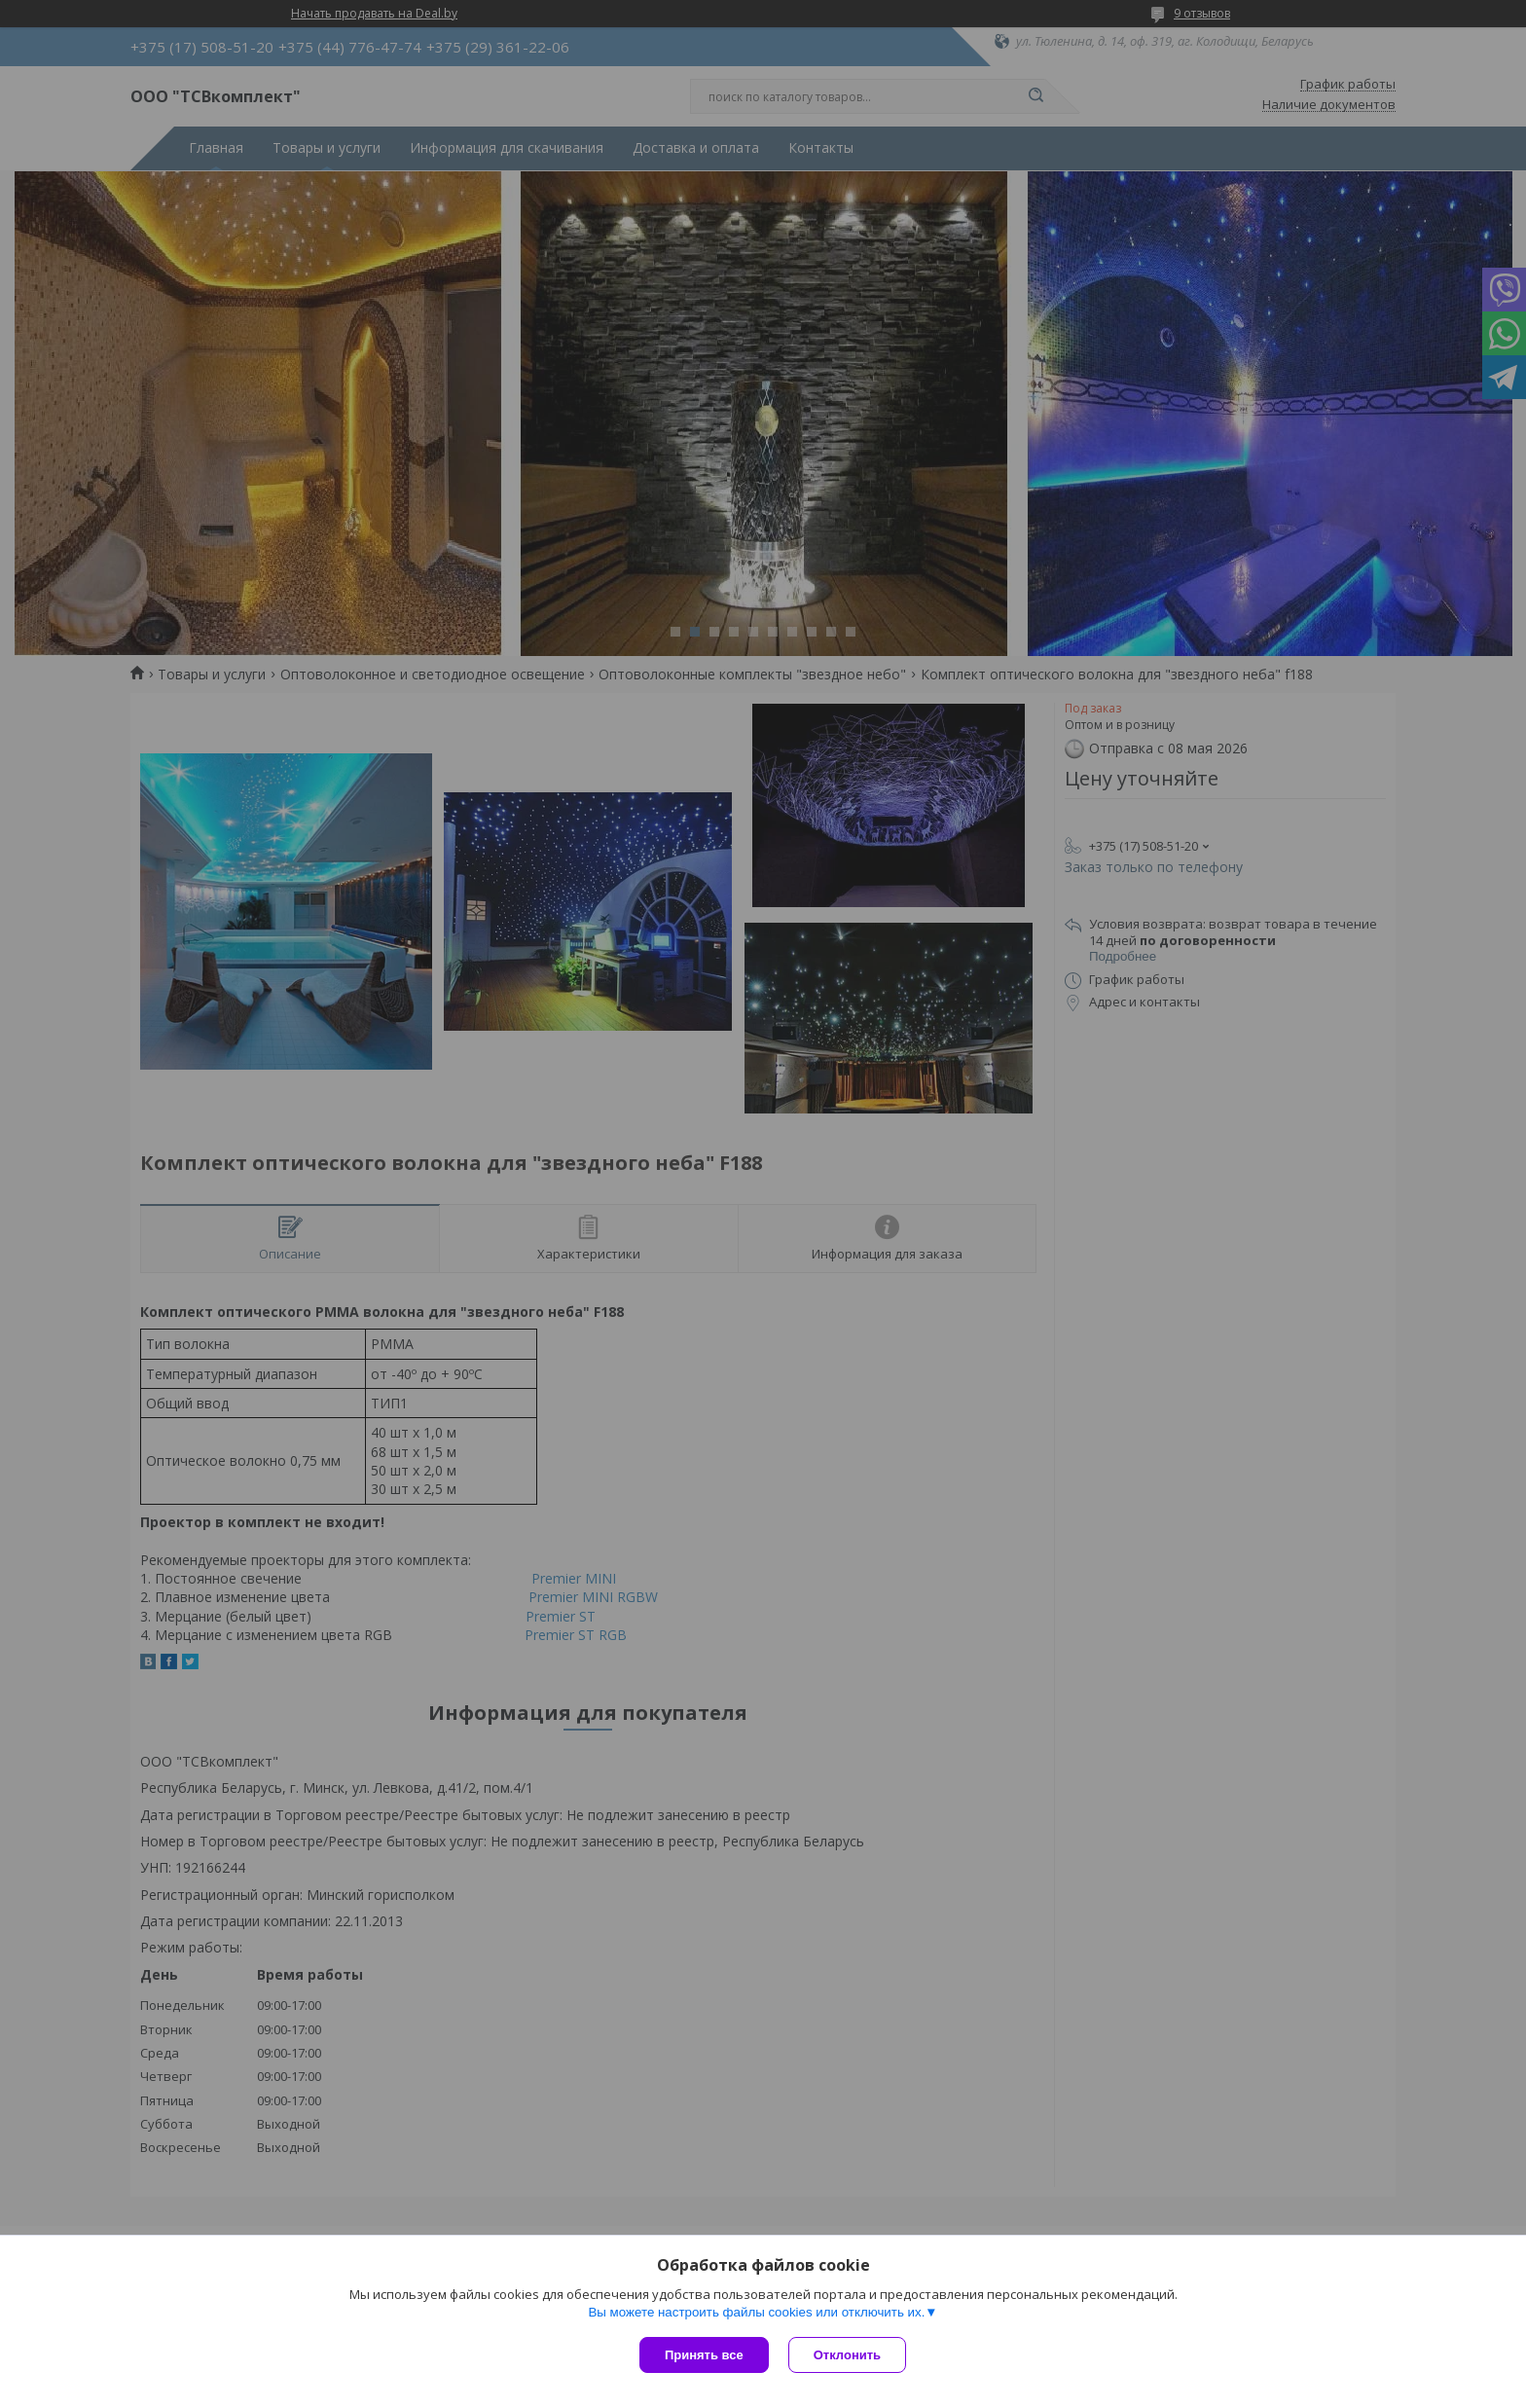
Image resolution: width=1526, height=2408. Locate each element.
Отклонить (847, 2355)
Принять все (704, 2355)
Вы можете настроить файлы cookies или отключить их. (756, 2312)
